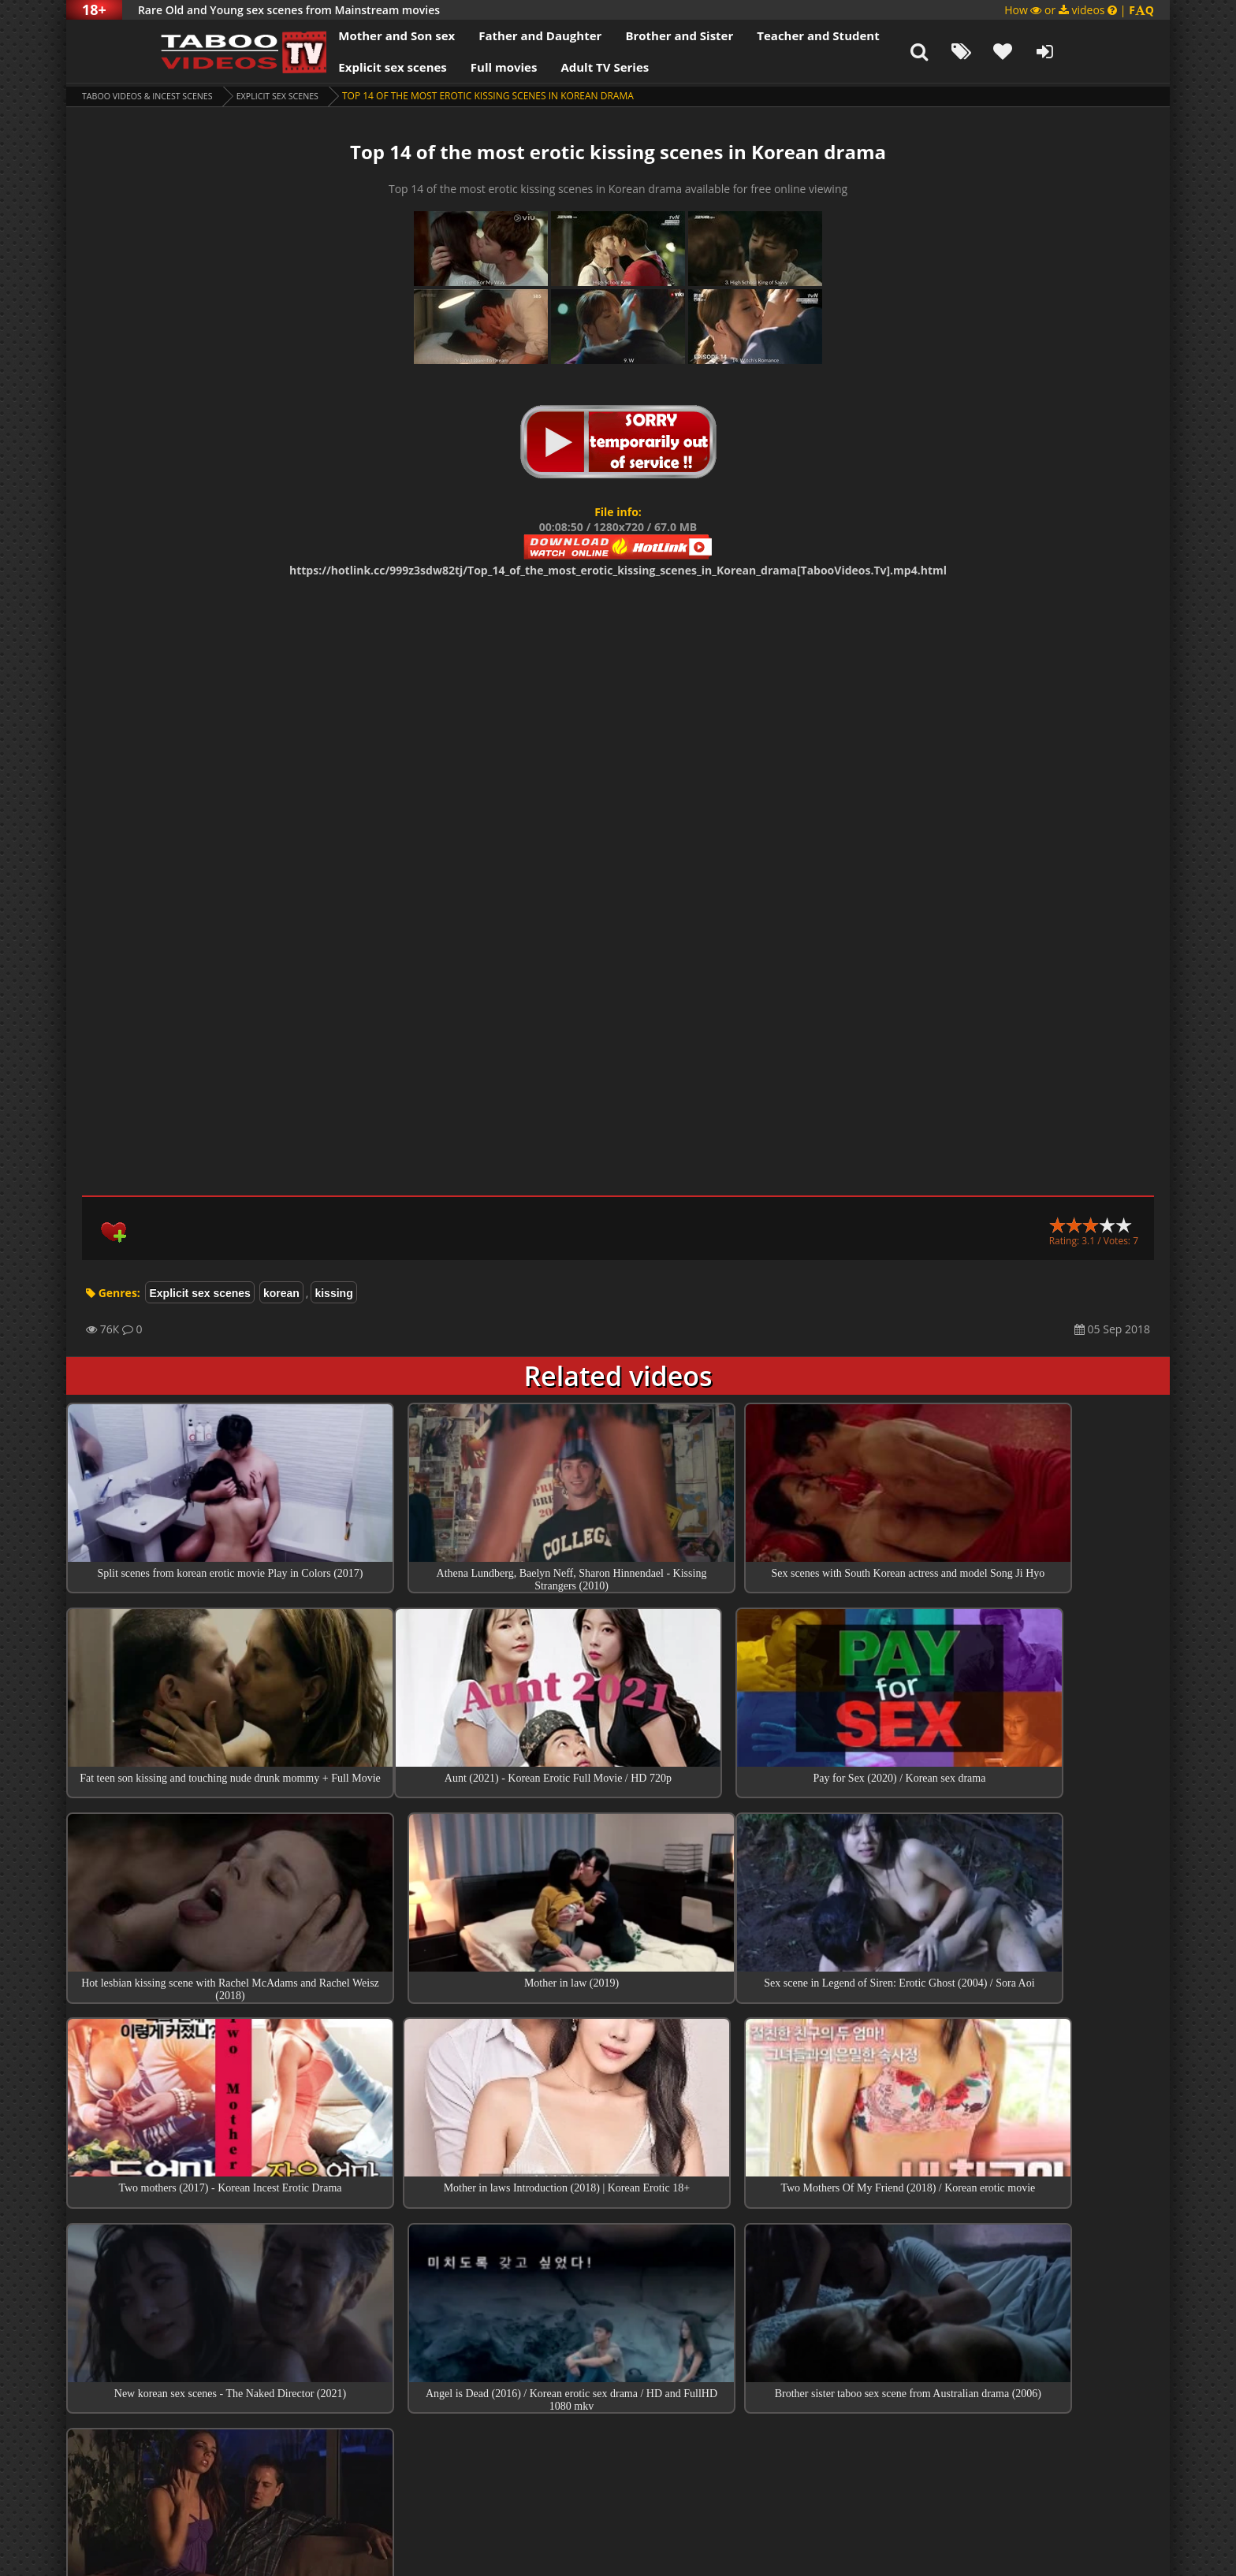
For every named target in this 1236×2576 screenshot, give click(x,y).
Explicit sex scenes (329, 67)
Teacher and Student (755, 35)
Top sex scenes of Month (618, 2312)
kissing (333, 1293)
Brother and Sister (616, 35)
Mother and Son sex (333, 35)
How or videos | (1079, 9)
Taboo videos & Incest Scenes (155, 95)
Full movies (441, 67)
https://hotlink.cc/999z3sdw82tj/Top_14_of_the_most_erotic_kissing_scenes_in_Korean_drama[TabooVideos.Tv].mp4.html (618, 570)
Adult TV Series (541, 67)
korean (281, 1293)
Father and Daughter (476, 35)
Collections (618, 2357)
